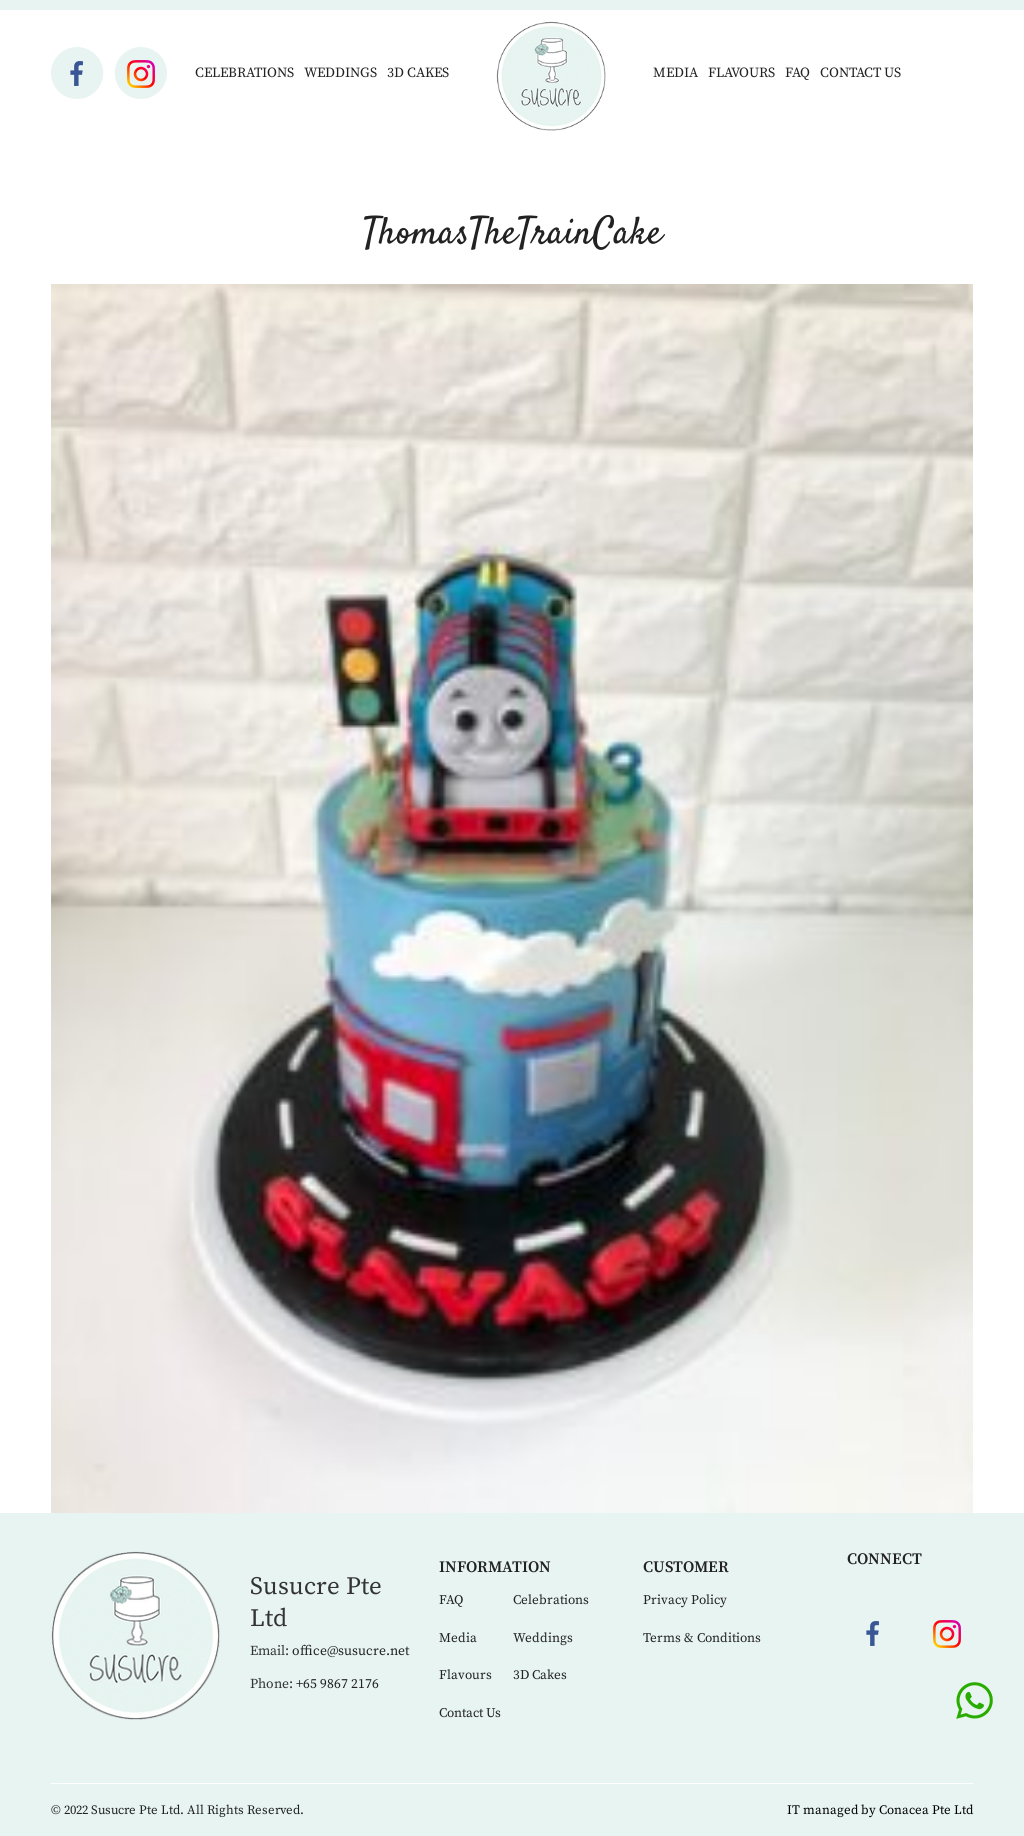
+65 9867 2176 (337, 1684)
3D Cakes (418, 73)
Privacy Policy (685, 1600)
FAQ (797, 73)
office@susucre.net (350, 1651)
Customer (686, 1567)
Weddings (340, 73)
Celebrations (244, 73)
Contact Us (860, 73)
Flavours (741, 73)
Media (675, 73)
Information (495, 1567)
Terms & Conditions (702, 1638)
